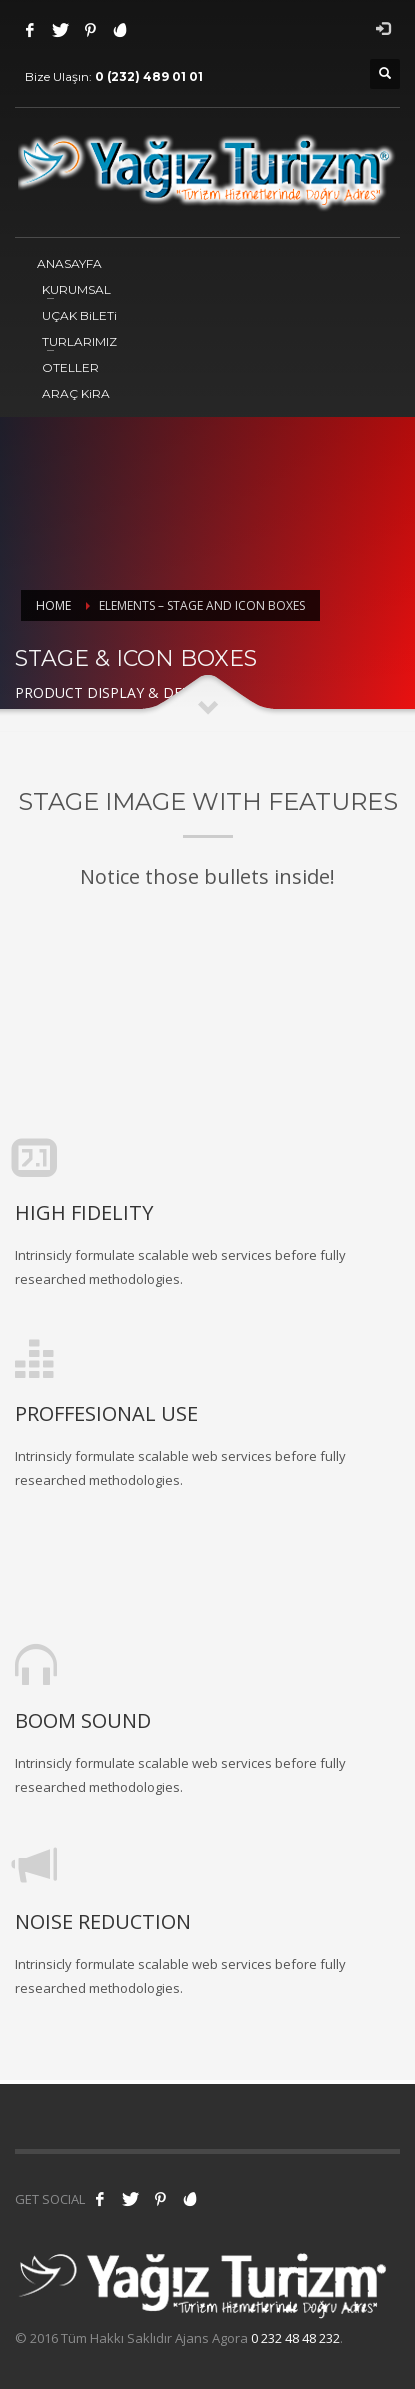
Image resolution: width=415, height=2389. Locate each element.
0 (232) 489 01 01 (149, 76)
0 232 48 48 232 (295, 2338)
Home (53, 605)
